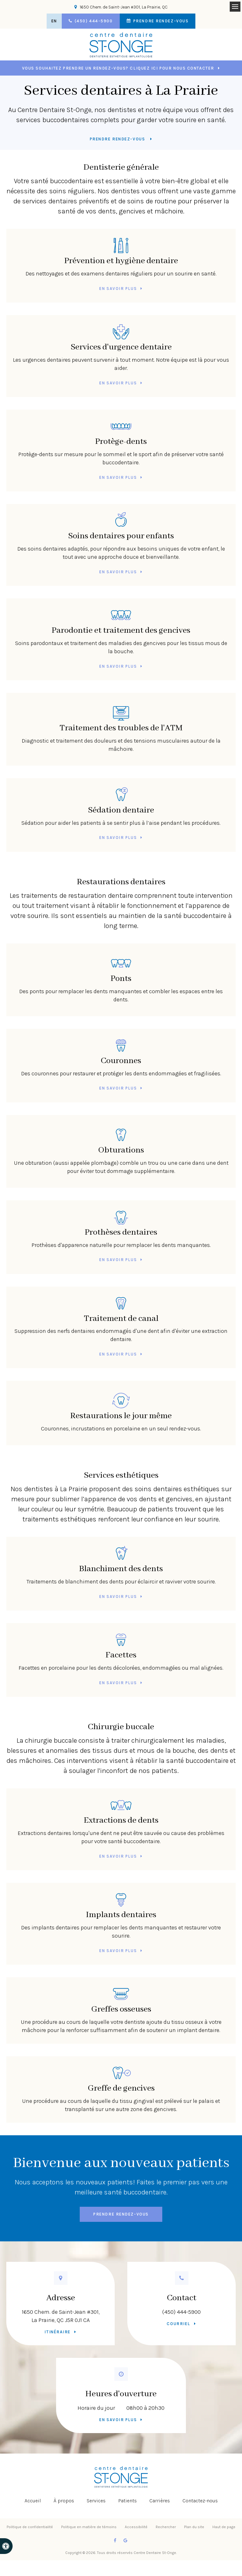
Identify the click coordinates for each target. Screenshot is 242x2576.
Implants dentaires (121, 1904)
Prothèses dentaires (121, 1222)
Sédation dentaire (121, 800)
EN (54, 21)
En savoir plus (118, 288)
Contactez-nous (200, 2501)
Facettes (121, 1645)
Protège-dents (121, 431)
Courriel (178, 2323)
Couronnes (121, 1050)
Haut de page (223, 2527)
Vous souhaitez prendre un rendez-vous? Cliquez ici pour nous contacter (118, 68)
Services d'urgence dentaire (121, 337)
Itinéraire (57, 2332)
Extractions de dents (121, 1810)
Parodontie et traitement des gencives (121, 620)
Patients (127, 2501)
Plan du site (194, 2527)
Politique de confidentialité (30, 2527)
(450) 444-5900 (181, 2311)
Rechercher (166, 2527)
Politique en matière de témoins (89, 2527)
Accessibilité (136, 2527)
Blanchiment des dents (121, 1558)
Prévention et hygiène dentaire (121, 250)
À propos (64, 2501)
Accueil (33, 2501)
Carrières (159, 2501)
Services (96, 2501)
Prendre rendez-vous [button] (160, 21)
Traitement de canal (121, 1308)
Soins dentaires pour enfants (121, 525)
